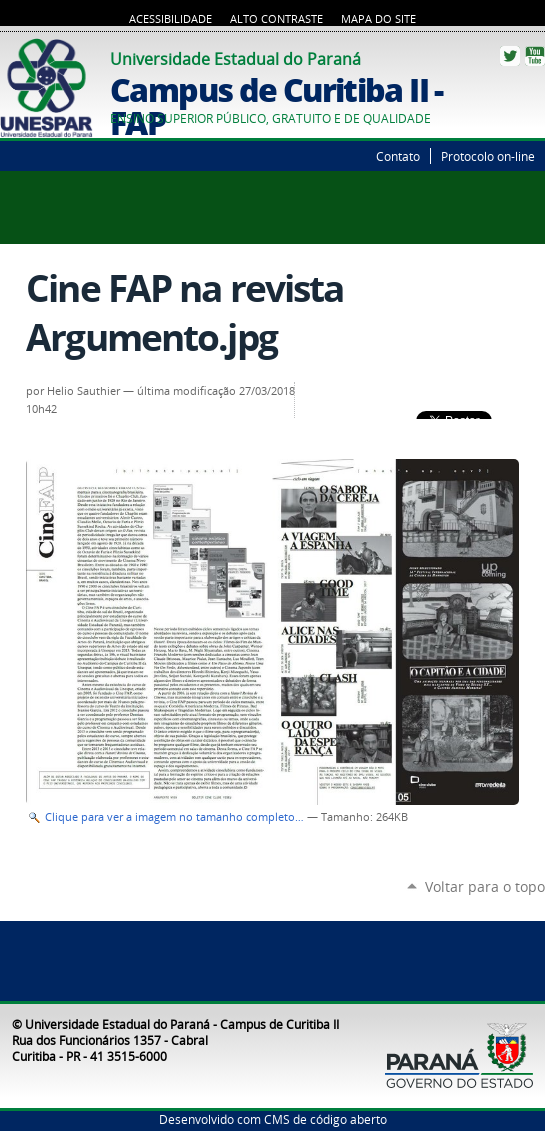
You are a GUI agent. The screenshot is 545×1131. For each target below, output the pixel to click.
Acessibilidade (170, 19)
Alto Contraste (276, 19)
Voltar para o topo (485, 886)
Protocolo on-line (488, 156)
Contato (398, 156)
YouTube (535, 56)
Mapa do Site (378, 19)
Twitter (510, 56)
